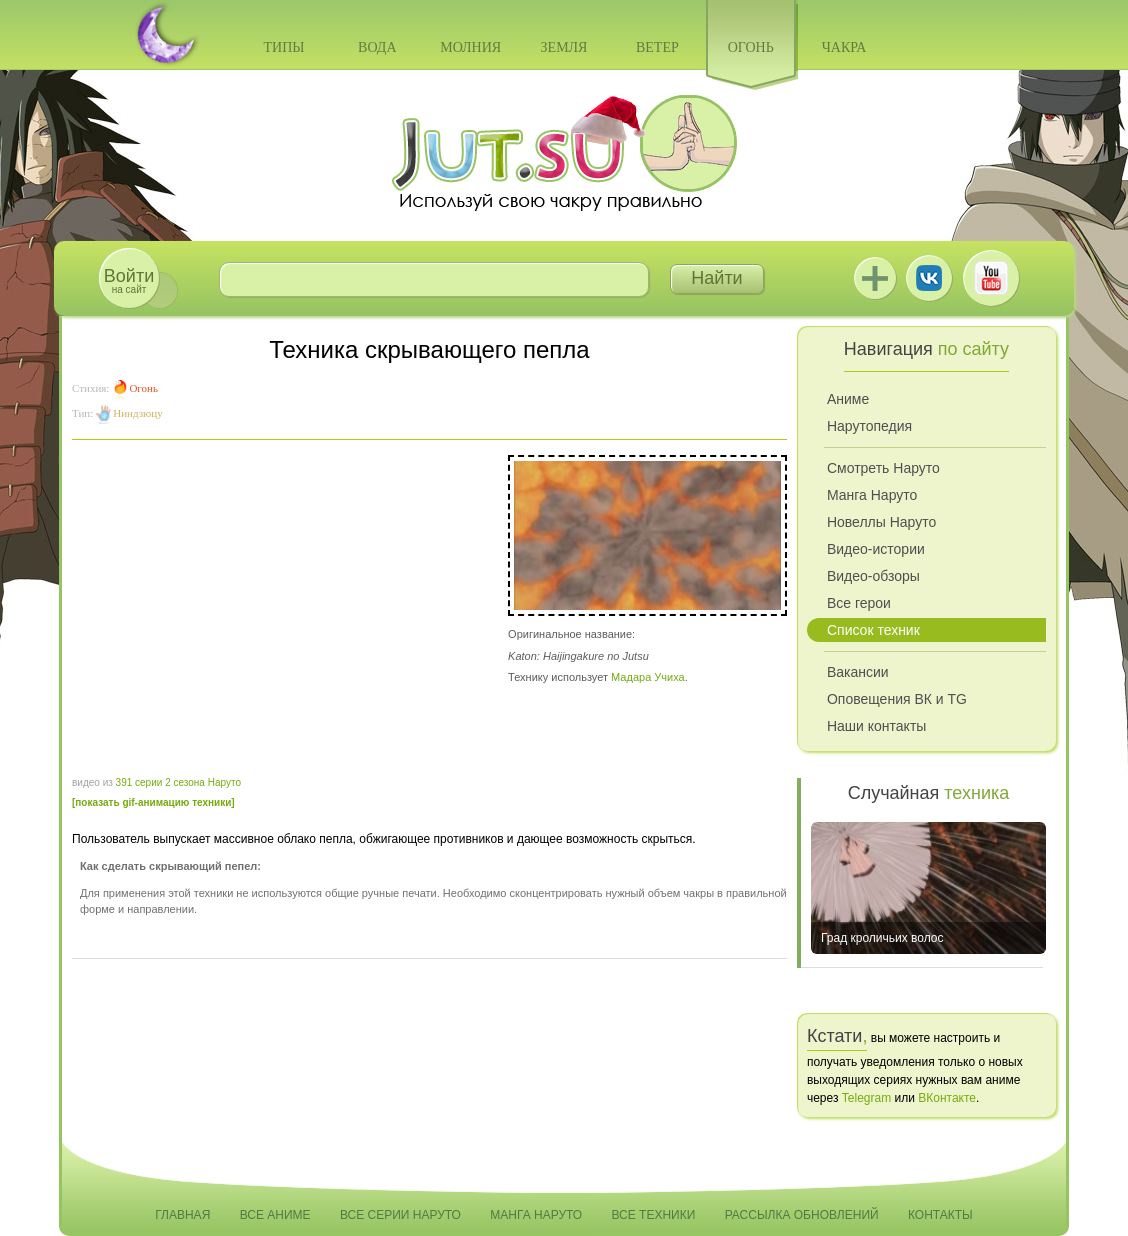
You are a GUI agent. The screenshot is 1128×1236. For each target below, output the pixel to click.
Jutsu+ (875, 278)
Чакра (844, 47)
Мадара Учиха (648, 677)
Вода (377, 47)
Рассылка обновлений (802, 1215)
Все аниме (275, 1215)
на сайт (129, 280)
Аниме (848, 399)
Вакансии (858, 672)
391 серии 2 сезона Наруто (178, 782)
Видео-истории (876, 549)
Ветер (657, 47)
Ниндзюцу (137, 413)
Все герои (859, 603)
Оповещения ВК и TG (897, 699)
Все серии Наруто (400, 1215)
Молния (470, 47)
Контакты (940, 1215)
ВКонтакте (929, 278)
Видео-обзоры (873, 576)
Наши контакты (876, 726)
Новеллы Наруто (881, 522)
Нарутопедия (869, 426)
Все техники (653, 1215)
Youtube (991, 278)
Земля (564, 47)
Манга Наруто (872, 495)
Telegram (866, 1098)
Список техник (873, 630)
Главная (182, 1215)
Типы (283, 47)
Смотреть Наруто (883, 468)
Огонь (751, 47)
